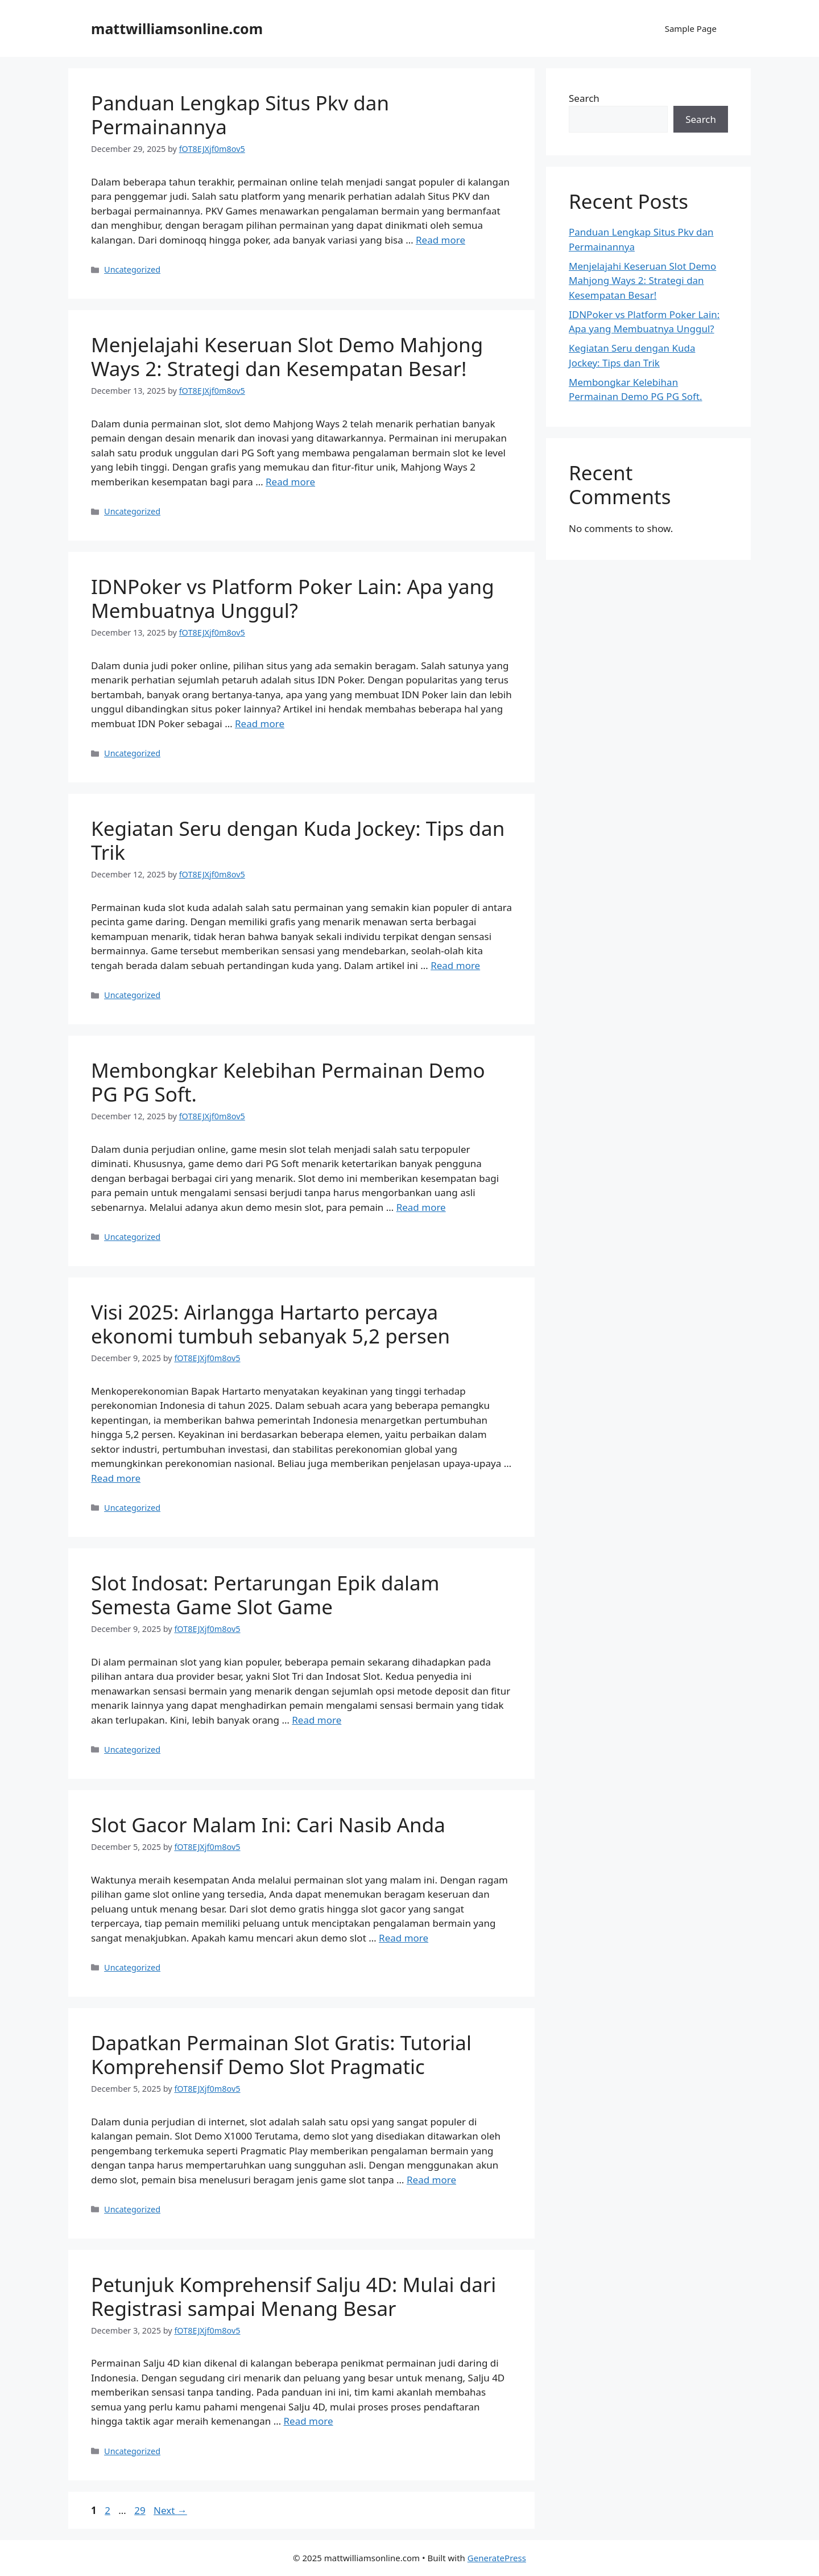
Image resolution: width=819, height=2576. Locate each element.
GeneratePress (497, 2557)
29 (141, 2510)
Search (584, 98)
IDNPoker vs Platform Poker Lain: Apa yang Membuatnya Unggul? (292, 598)
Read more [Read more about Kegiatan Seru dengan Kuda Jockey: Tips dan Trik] (455, 965)
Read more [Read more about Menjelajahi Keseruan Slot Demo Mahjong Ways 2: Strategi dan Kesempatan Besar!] (290, 481)
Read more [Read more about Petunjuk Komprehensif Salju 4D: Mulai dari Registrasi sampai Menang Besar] (308, 2420)
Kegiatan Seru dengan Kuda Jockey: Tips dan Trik (297, 840)
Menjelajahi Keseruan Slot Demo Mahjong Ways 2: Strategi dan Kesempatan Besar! (287, 356)
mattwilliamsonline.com (177, 28)
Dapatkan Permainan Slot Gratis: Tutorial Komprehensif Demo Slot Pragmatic (281, 2054)
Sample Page (691, 28)
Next (170, 2510)
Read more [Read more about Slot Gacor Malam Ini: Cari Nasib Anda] (403, 1937)
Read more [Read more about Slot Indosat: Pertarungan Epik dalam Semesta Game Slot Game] (316, 1719)
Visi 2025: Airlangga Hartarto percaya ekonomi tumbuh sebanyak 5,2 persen (270, 1324)
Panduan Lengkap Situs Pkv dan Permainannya (240, 114)
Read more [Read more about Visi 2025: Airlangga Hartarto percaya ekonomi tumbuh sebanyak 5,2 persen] (115, 1478)
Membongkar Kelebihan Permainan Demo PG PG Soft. (288, 1082)
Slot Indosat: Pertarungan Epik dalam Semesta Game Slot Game (265, 1594)
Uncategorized (132, 269)
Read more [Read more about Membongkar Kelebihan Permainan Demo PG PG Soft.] (421, 1207)
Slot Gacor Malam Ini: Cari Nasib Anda (268, 1824)
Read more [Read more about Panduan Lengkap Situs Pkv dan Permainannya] (440, 239)
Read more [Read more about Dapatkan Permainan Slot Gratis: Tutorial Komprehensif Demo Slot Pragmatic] (431, 2179)
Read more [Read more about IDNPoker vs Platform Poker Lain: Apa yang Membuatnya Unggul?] (259, 723)
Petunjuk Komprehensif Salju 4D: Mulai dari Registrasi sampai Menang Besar (293, 2296)
